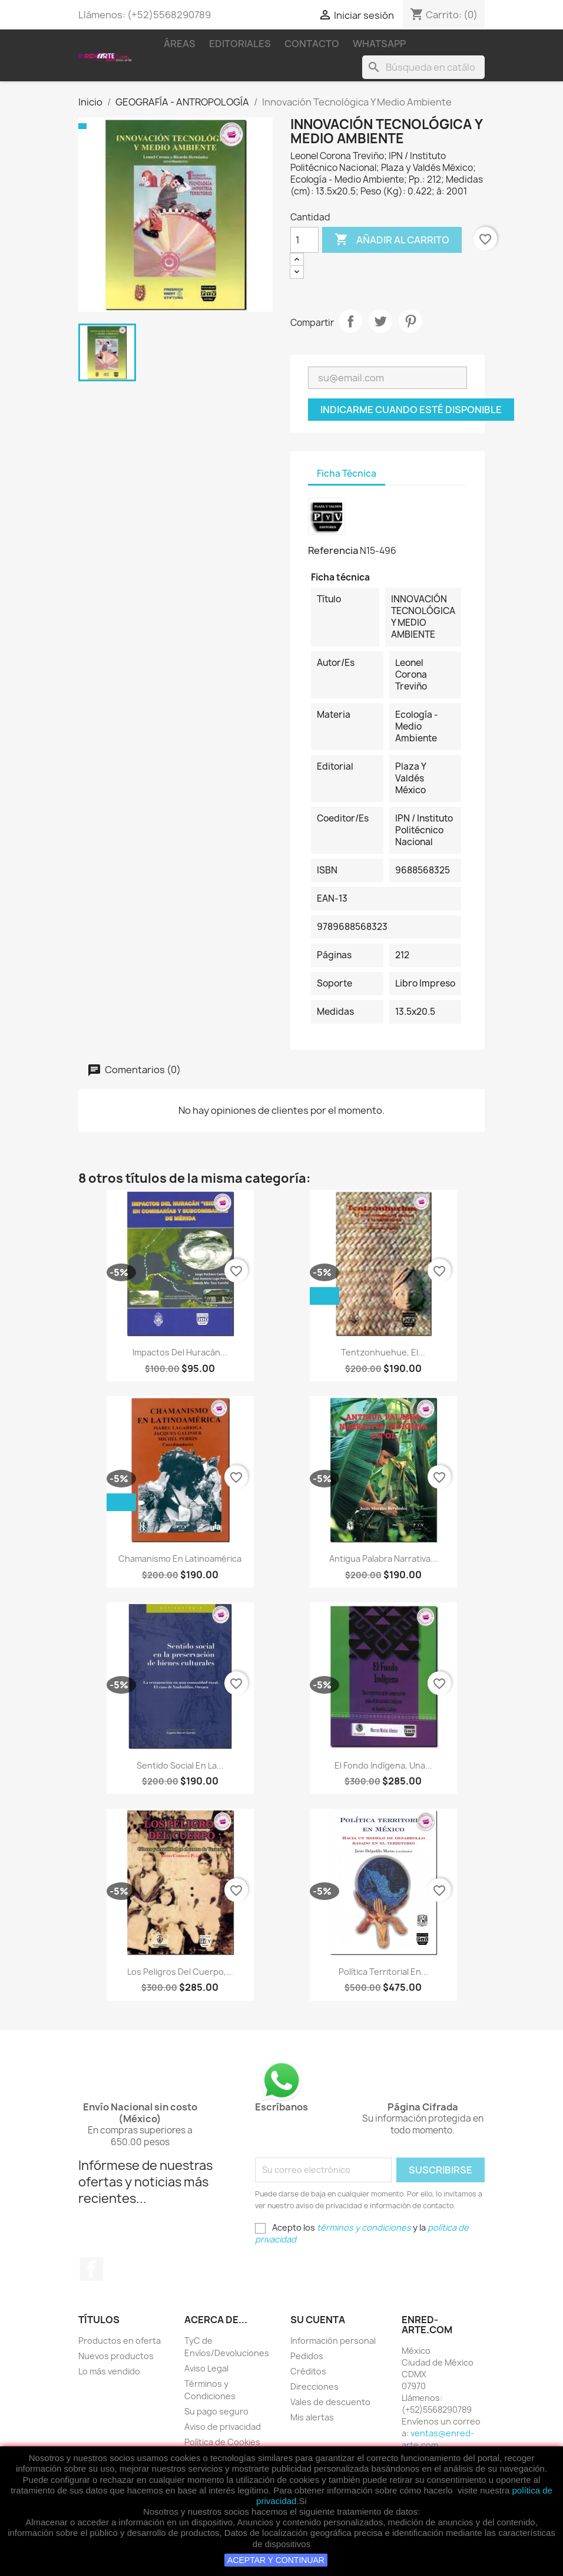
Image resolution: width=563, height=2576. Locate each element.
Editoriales (240, 43)
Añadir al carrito (392, 240)
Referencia (333, 550)
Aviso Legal (206, 2368)
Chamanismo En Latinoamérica (179, 1558)
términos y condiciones (364, 2227)
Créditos (308, 2371)
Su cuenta (317, 2319)
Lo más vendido (109, 2371)
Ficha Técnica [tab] (346, 473)
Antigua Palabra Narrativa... (383, 1558)
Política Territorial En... (383, 1971)
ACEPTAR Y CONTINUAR (275, 2560)
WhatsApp (379, 43)
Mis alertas (312, 2417)
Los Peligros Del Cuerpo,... (180, 1971)
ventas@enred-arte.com (438, 2438)
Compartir (350, 321)
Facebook (91, 2269)
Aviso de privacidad (222, 2426)
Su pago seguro (216, 2411)
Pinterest (410, 321)
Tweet (380, 321)
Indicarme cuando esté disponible (411, 409)
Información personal (333, 2340)
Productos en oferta (119, 2340)
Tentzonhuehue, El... (383, 1352)
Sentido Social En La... (180, 1765)
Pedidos (306, 2355)
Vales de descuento (330, 2401)
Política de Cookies (222, 2442)
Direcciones (314, 2386)
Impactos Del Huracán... (180, 1352)
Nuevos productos (116, 2355)
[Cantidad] (304, 240)
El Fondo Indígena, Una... (383, 1765)
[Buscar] (423, 67)
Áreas (180, 43)
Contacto (311, 43)
